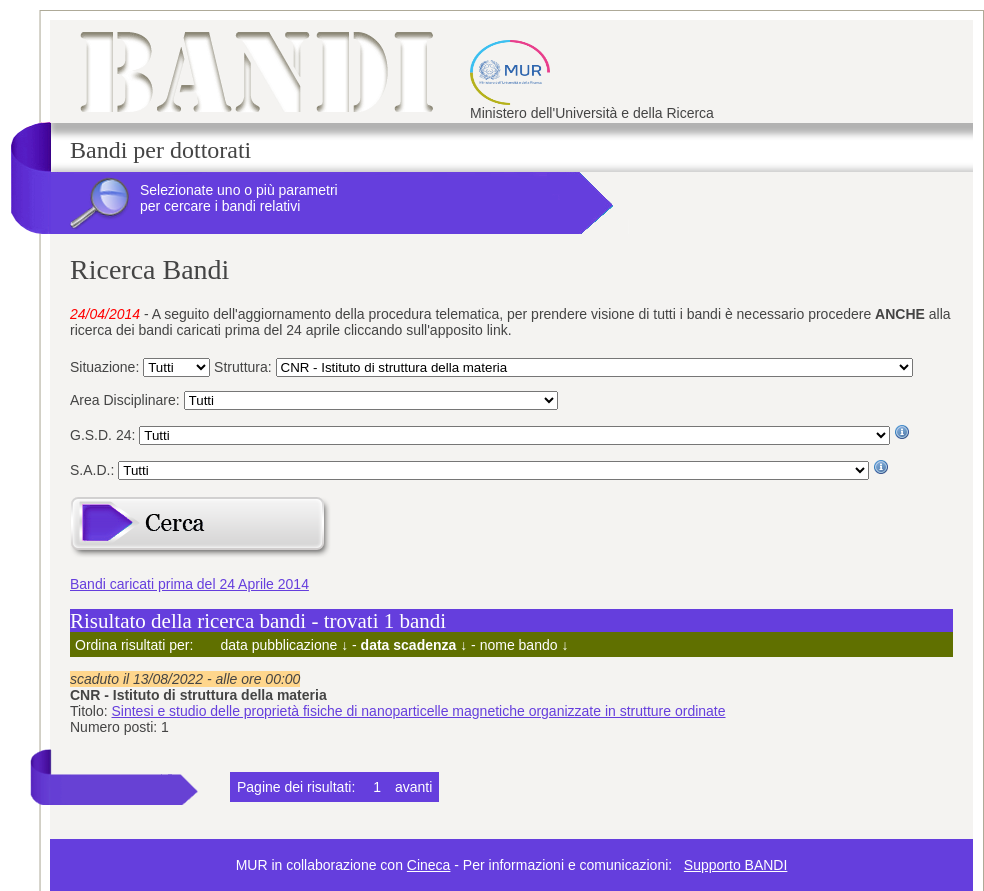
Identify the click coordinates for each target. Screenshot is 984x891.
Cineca (429, 865)
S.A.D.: (94, 470)
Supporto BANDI (736, 865)
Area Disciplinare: (127, 400)
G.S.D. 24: (104, 435)
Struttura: (244, 367)
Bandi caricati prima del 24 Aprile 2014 (189, 584)
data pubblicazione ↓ (285, 645)
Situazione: (106, 367)
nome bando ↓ (524, 645)
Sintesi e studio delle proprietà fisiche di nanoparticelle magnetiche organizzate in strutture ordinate (419, 711)
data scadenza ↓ (414, 645)
